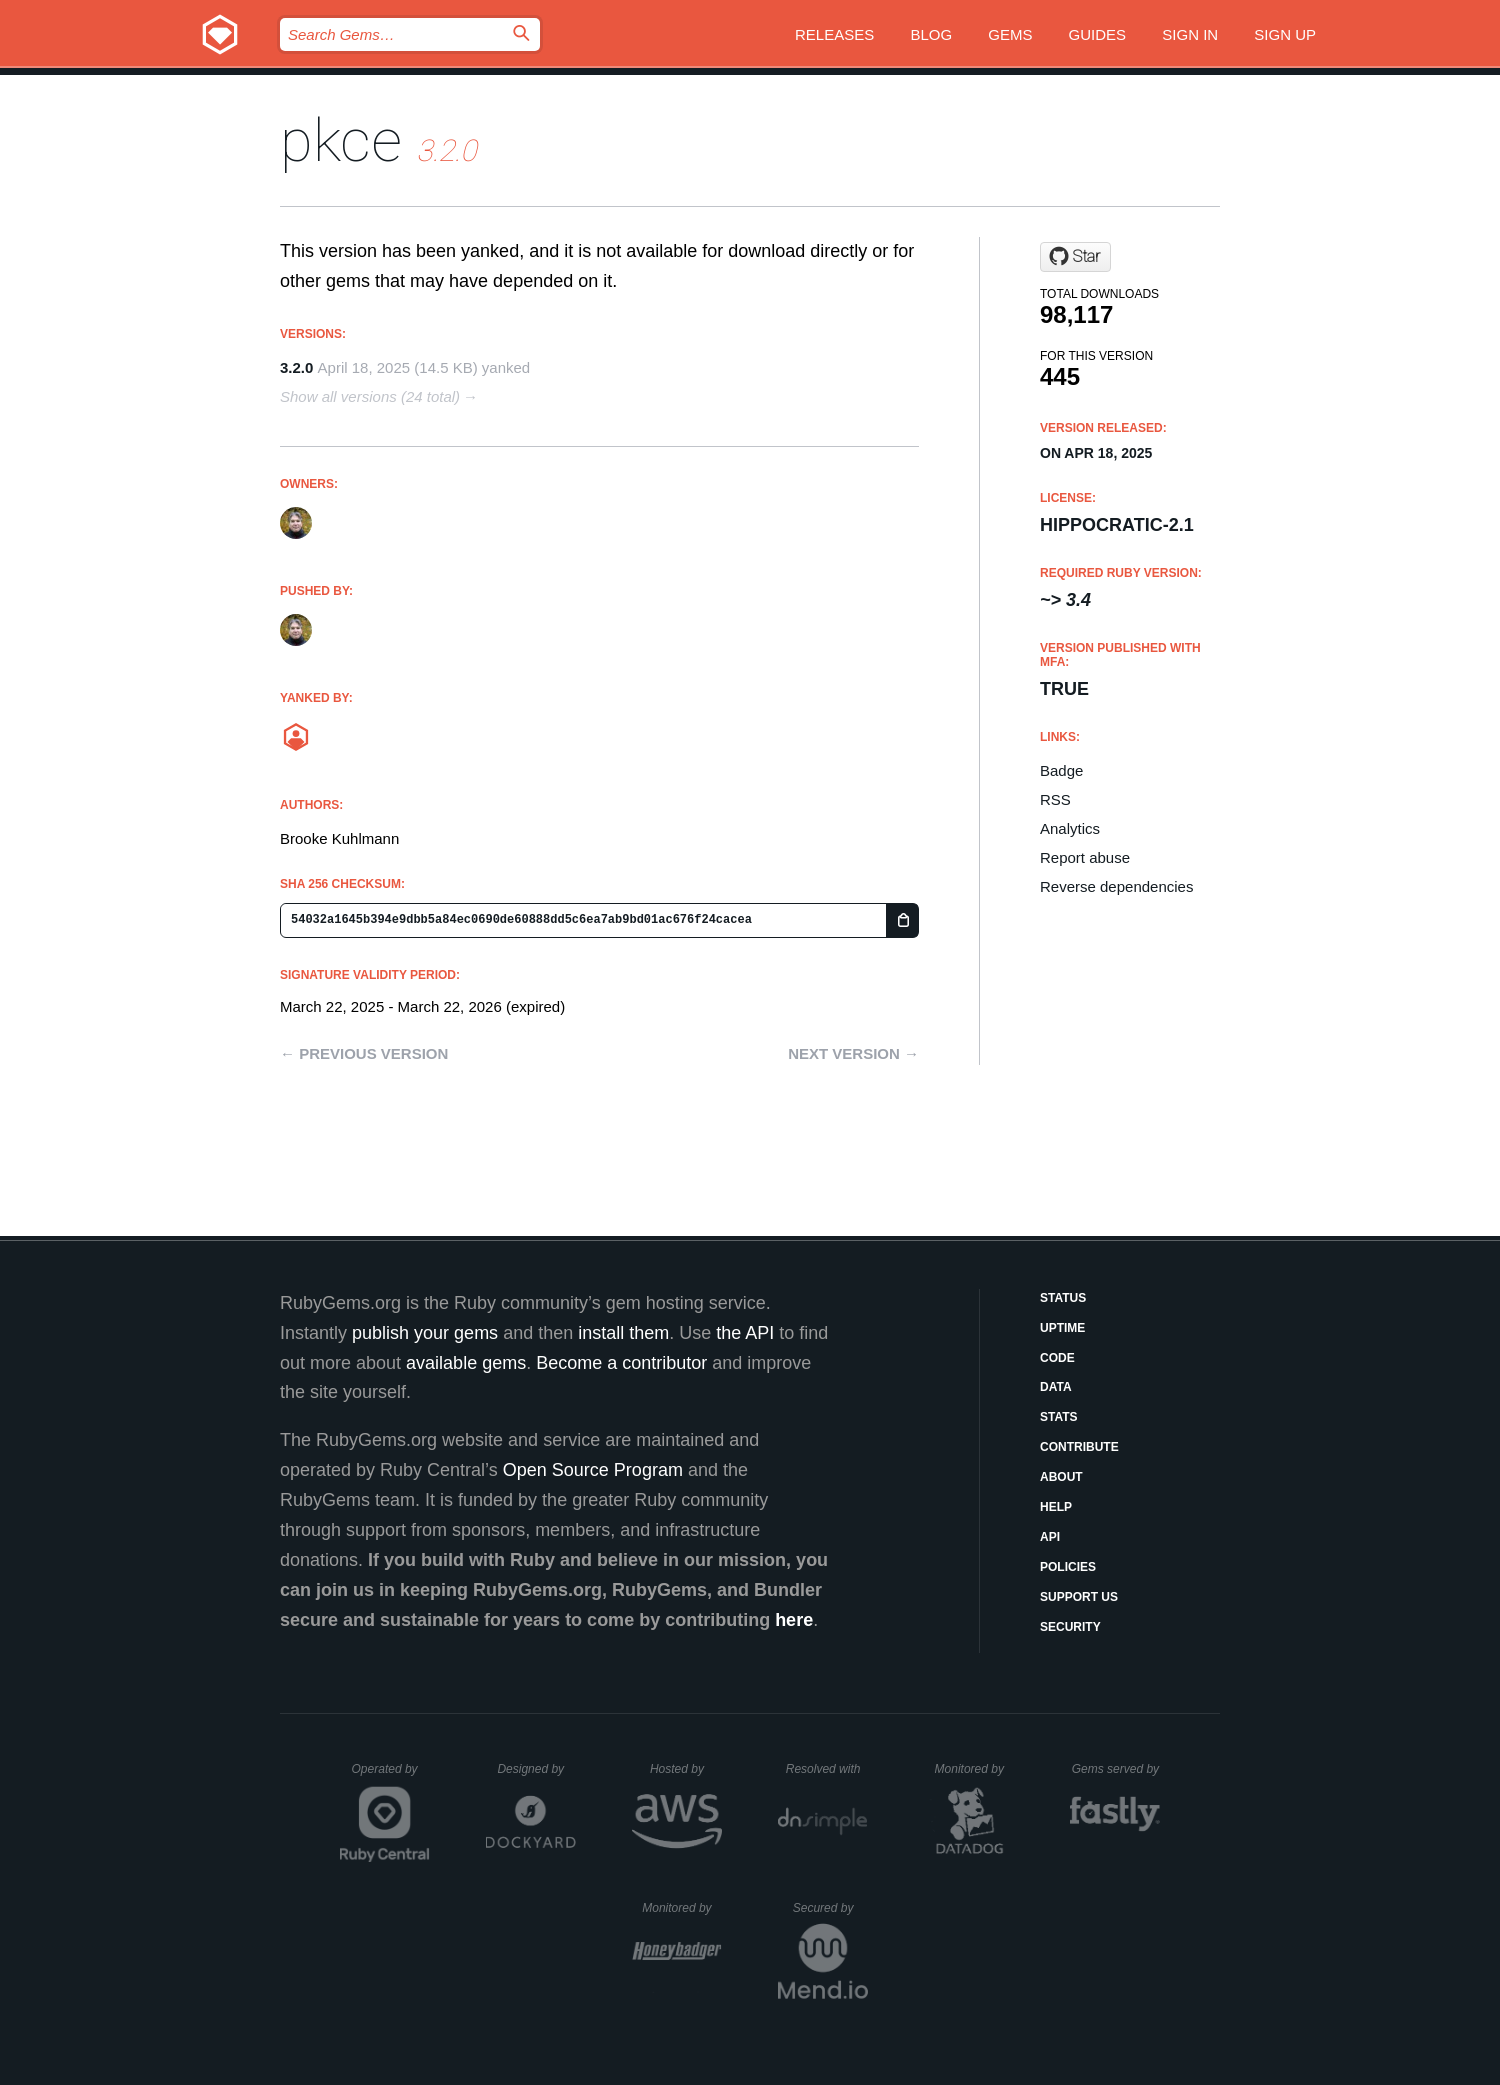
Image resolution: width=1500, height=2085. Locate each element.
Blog (931, 34)
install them (623, 1333)
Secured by (830, 1908)
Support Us (1079, 1597)
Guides (1098, 34)
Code (1057, 1358)
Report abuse (1085, 857)
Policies (1068, 1567)
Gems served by (1116, 1769)
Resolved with (827, 1769)
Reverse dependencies (1116, 886)
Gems (1010, 34)
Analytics (1070, 828)
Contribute (1079, 1447)
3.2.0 (296, 367)
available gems (466, 1363)
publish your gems (425, 1333)
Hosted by (686, 1769)
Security (1070, 1627)
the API (745, 1333)
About (1061, 1477)
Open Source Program (593, 1470)
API (1050, 1537)
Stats (1059, 1417)
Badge (1061, 770)
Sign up (1285, 34)
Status (1063, 1298)
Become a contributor (621, 1363)
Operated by (391, 1776)
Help (1056, 1507)
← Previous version (364, 1053)
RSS (1055, 799)
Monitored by (975, 1769)
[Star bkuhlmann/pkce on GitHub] (1075, 257)
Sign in (1190, 34)
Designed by (536, 1769)
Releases (834, 34)
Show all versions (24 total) (370, 396)
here (794, 1620)
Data (1056, 1387)
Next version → (853, 1053)
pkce (341, 140)
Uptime (1062, 1328)
